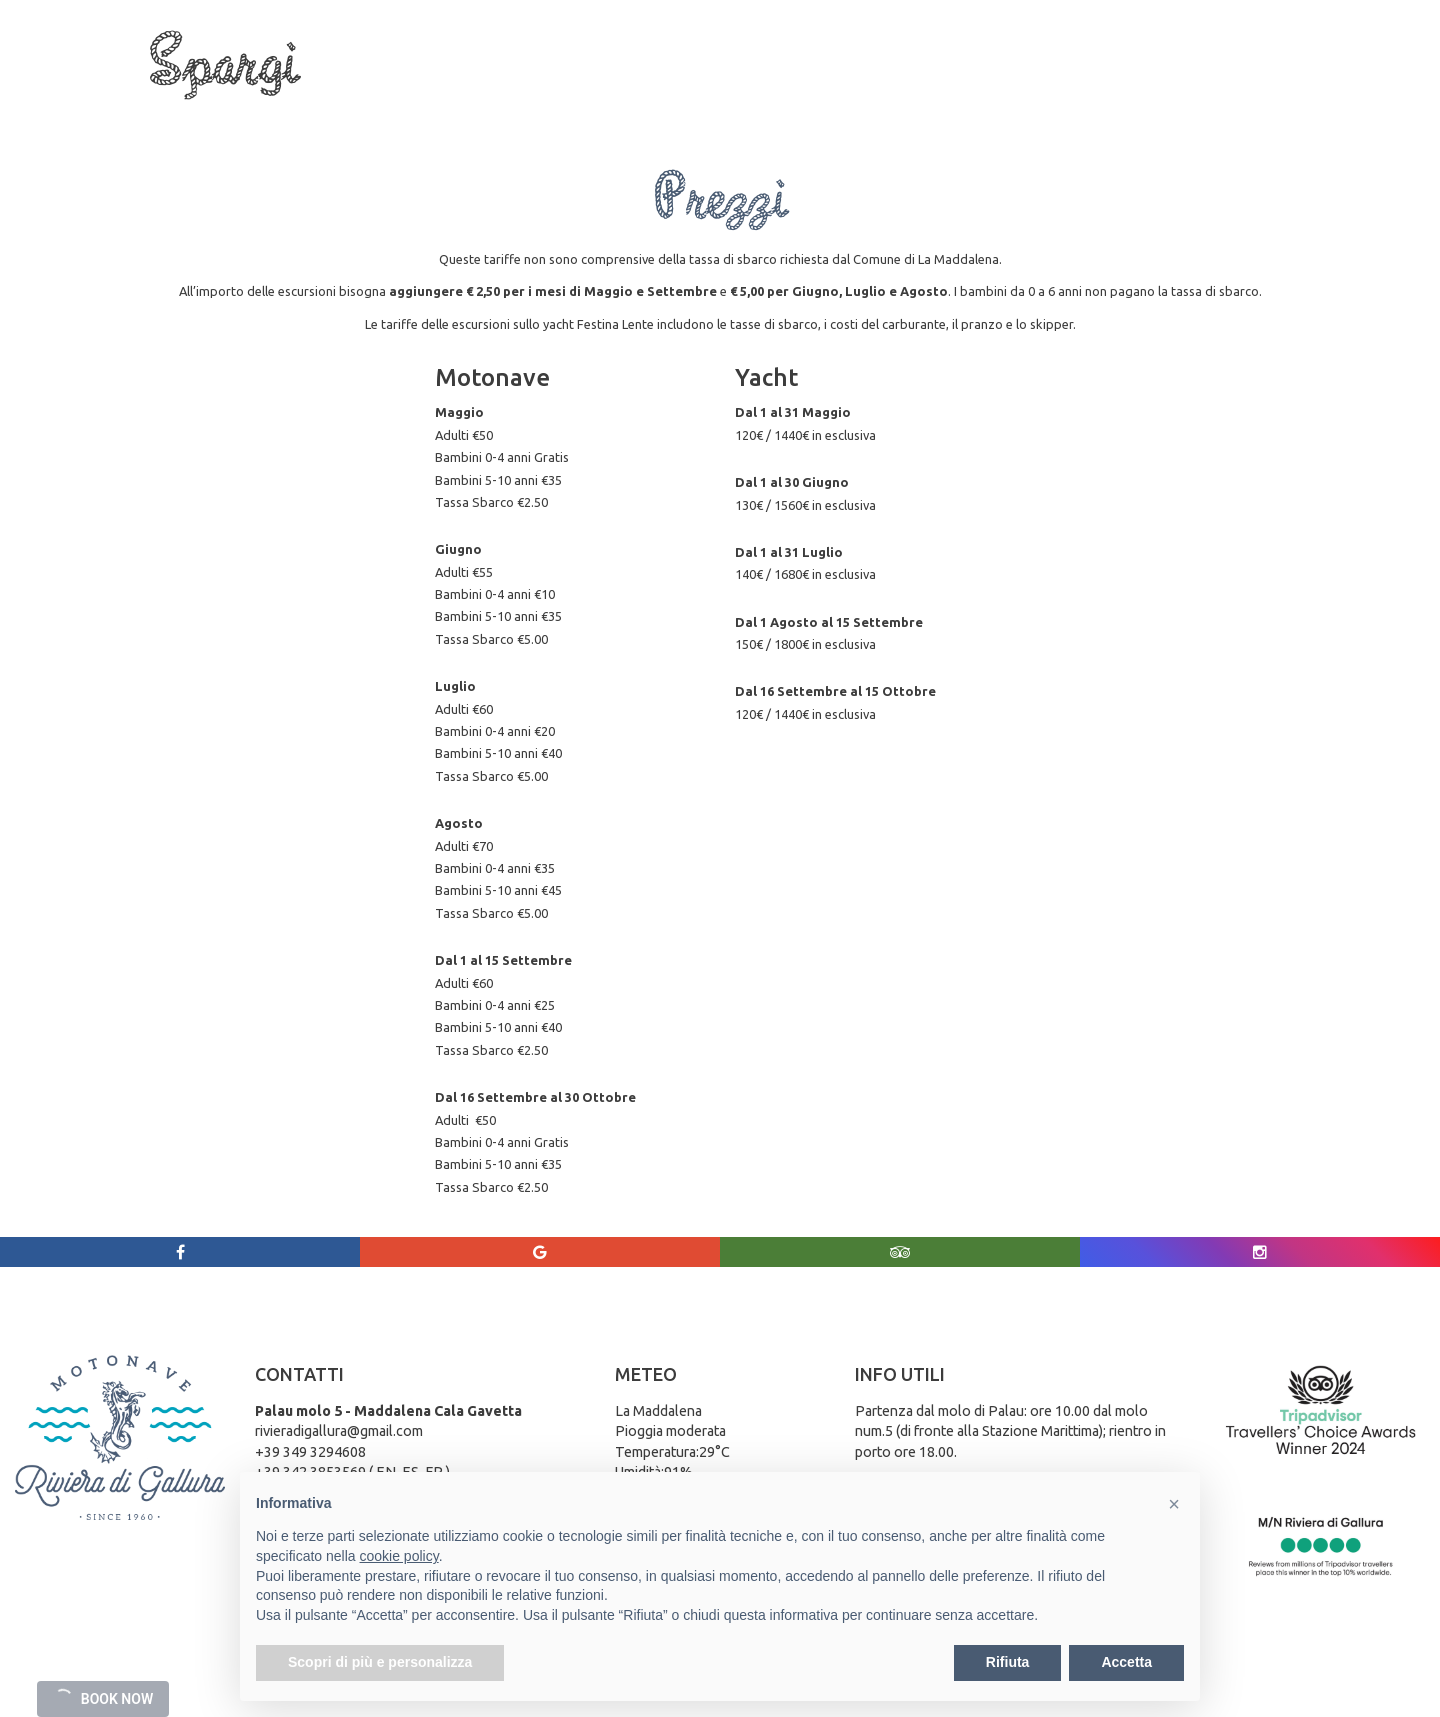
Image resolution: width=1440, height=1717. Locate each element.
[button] (1174, 1504)
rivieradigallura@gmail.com (339, 1431)
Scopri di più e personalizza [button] (380, 1662)
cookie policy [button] (399, 1556)
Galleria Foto (947, 111)
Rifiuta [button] (1008, 1662)
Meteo (1042, 111)
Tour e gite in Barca (315, 111)
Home (102, 111)
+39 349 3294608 (310, 1452)
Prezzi (853, 111)
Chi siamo (187, 111)
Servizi (447, 111)
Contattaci (1130, 111)
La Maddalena (550, 111)
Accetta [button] (1126, 1662)
